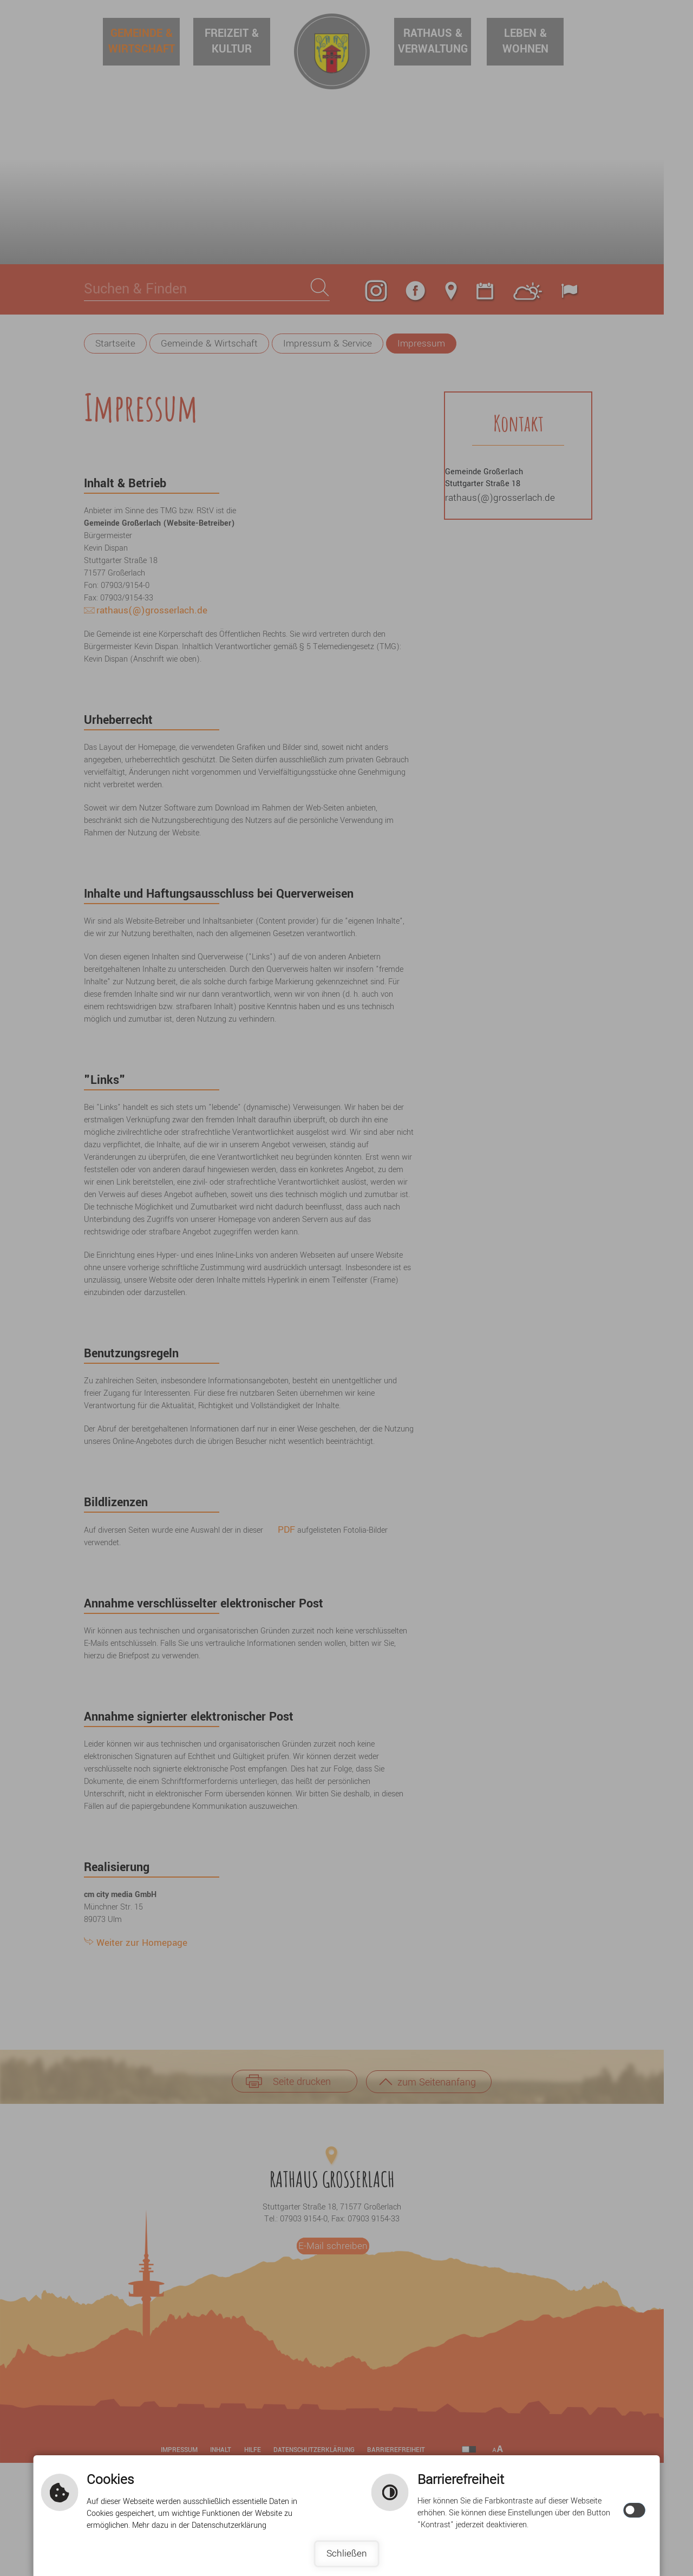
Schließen (346, 2553)
